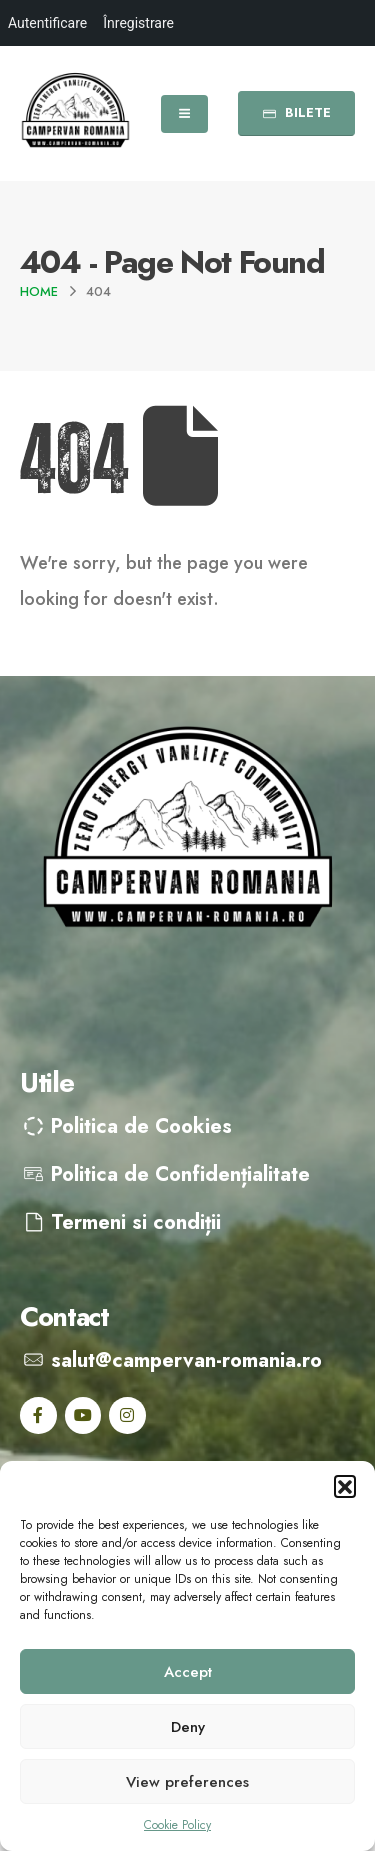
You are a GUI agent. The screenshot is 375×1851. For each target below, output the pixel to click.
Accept (188, 1672)
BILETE (296, 112)
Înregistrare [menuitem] (138, 23)
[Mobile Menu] (185, 114)
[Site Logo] (75, 113)
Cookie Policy (177, 1825)
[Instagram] (127, 1415)
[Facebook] (38, 1415)
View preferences (187, 1782)
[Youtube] (83, 1415)
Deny (188, 1727)
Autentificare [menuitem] (47, 23)
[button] (345, 1486)
